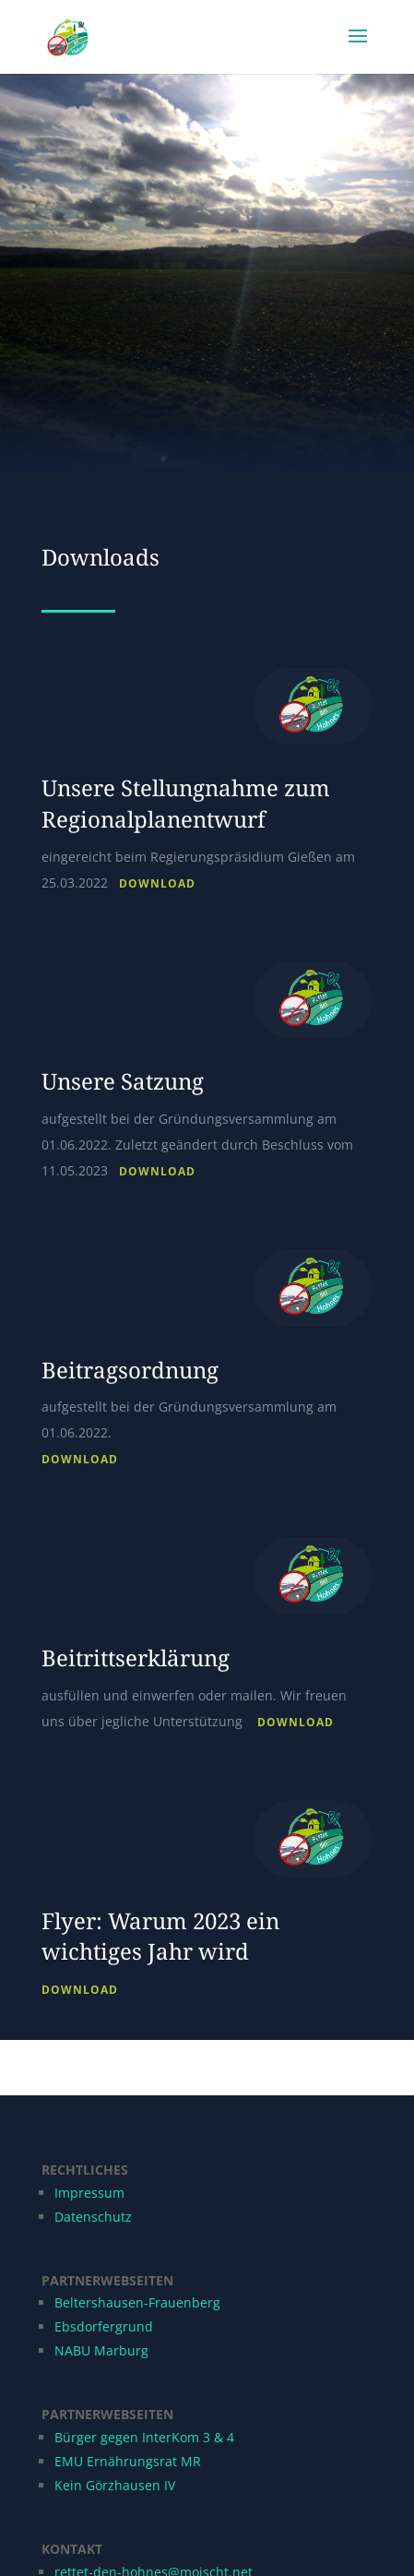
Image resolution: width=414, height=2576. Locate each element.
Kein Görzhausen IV (114, 2485)
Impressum (89, 2192)
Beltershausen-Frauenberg (137, 2302)
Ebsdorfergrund (103, 2326)
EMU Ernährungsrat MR (127, 2461)
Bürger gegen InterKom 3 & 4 (144, 2437)
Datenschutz (93, 2216)
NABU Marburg (101, 2350)
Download (157, 883)
